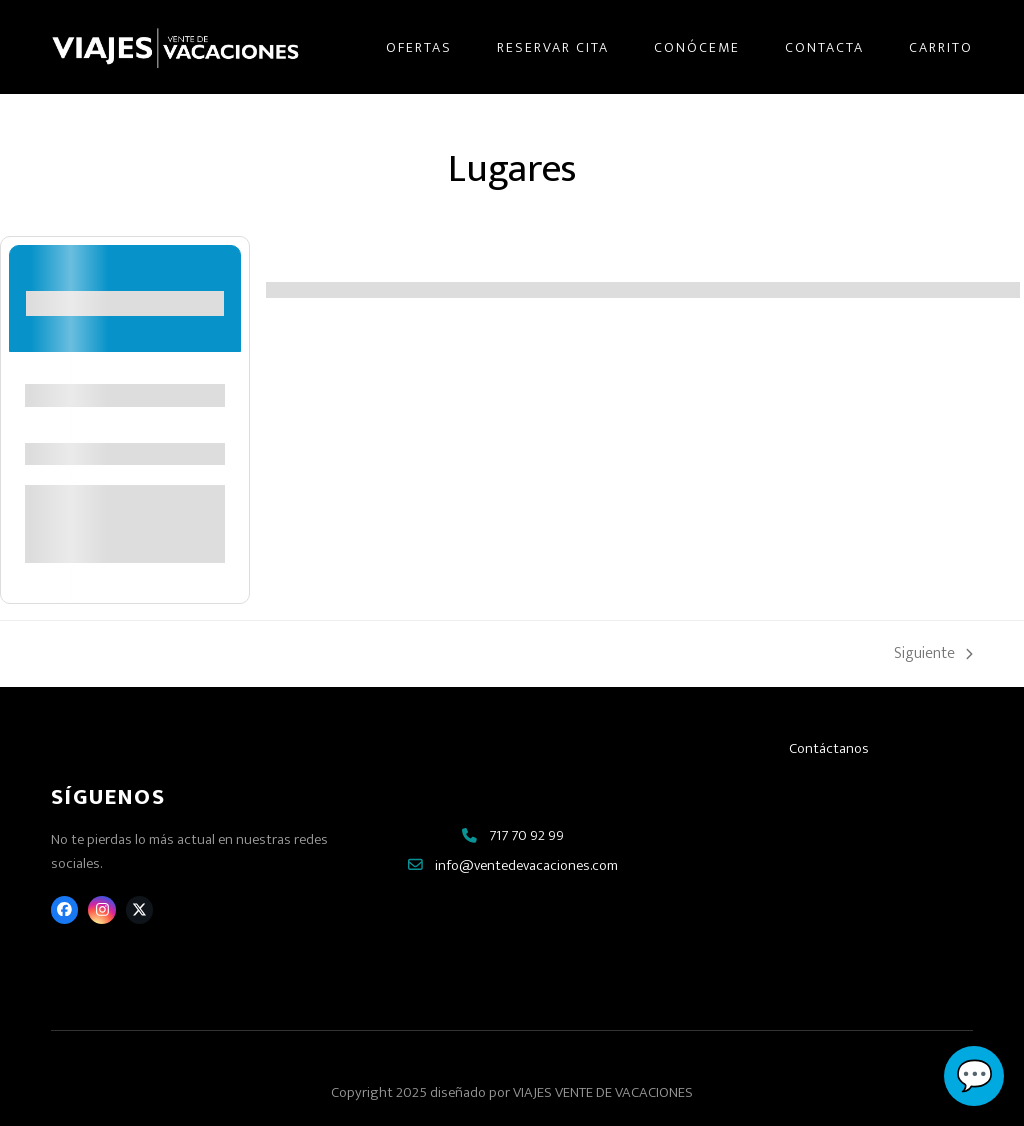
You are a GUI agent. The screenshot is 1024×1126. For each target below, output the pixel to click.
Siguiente (933, 654)
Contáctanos (829, 748)
